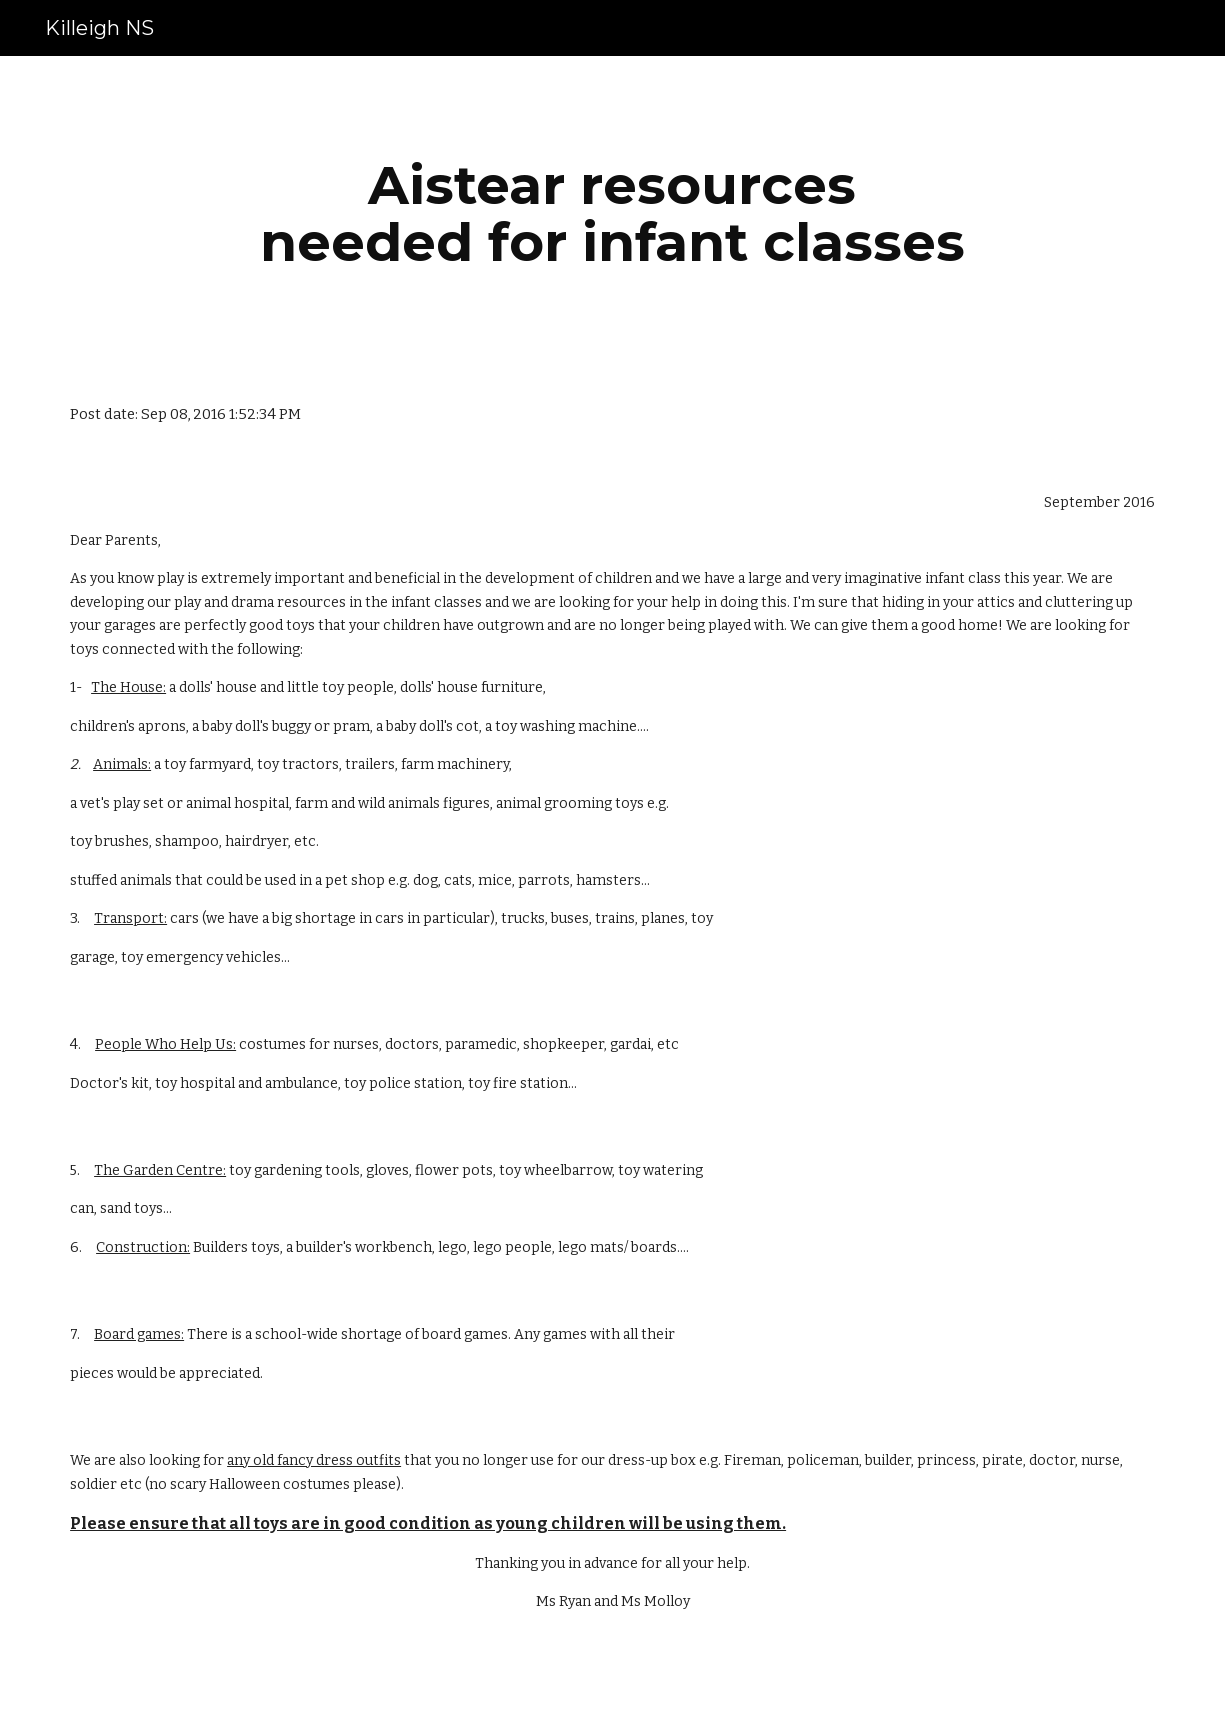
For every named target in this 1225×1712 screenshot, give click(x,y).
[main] (612, 213)
